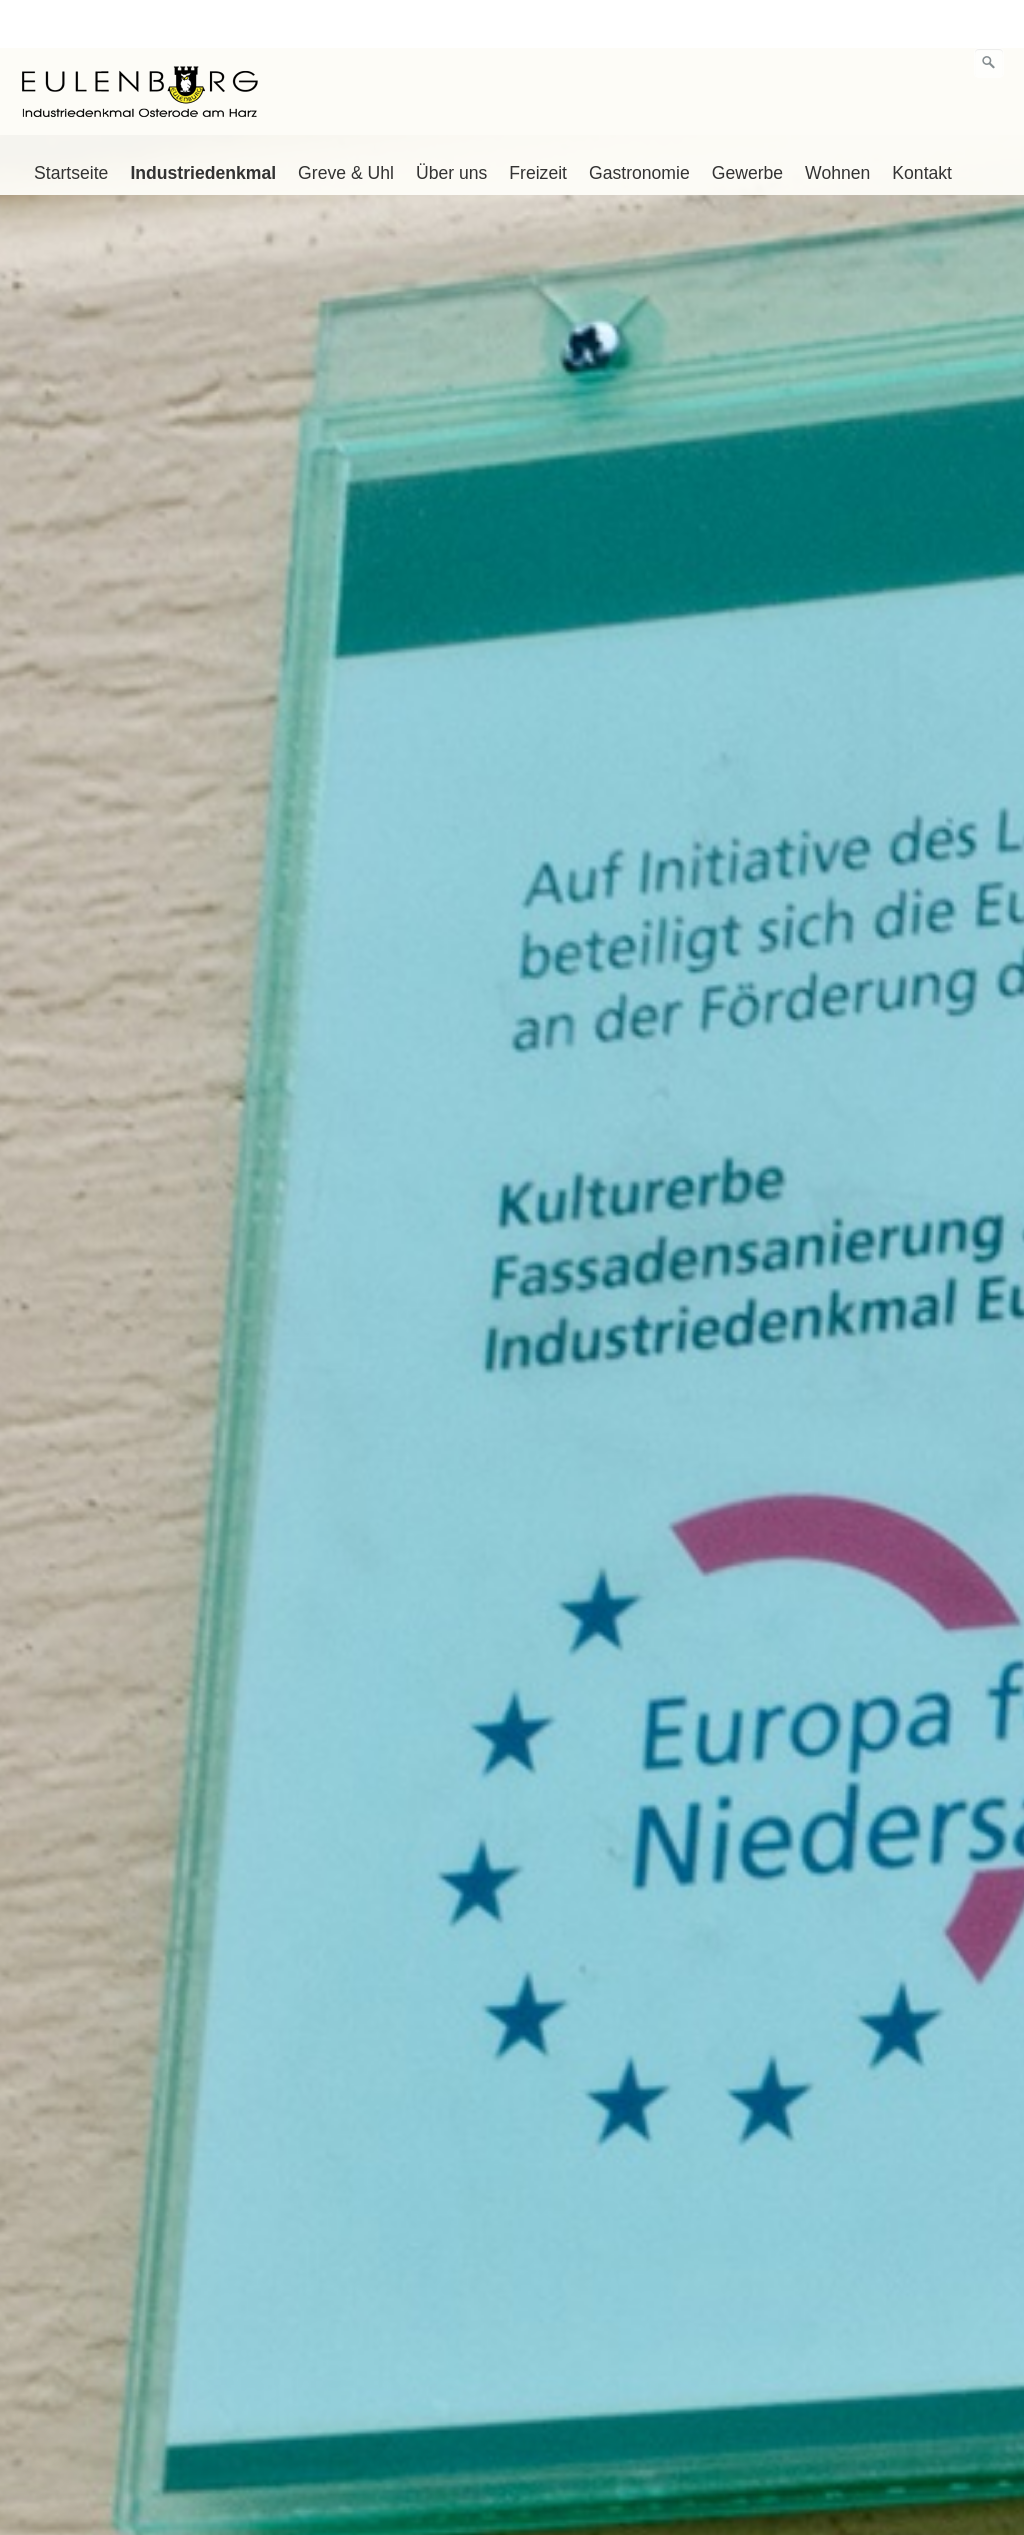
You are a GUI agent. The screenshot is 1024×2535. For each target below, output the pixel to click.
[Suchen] (989, 15)
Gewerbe (747, 125)
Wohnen (837, 125)
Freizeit (538, 125)
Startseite (71, 125)
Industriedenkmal (203, 125)
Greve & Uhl (346, 125)
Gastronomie (639, 125)
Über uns (451, 125)
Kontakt (922, 125)
